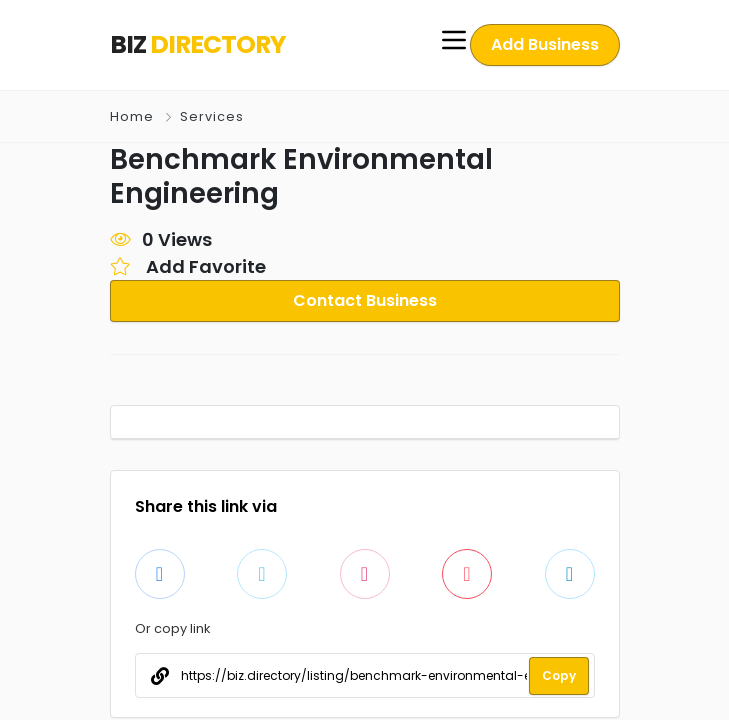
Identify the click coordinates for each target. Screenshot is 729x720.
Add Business (545, 44)
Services (210, 116)
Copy (559, 676)
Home (132, 116)
